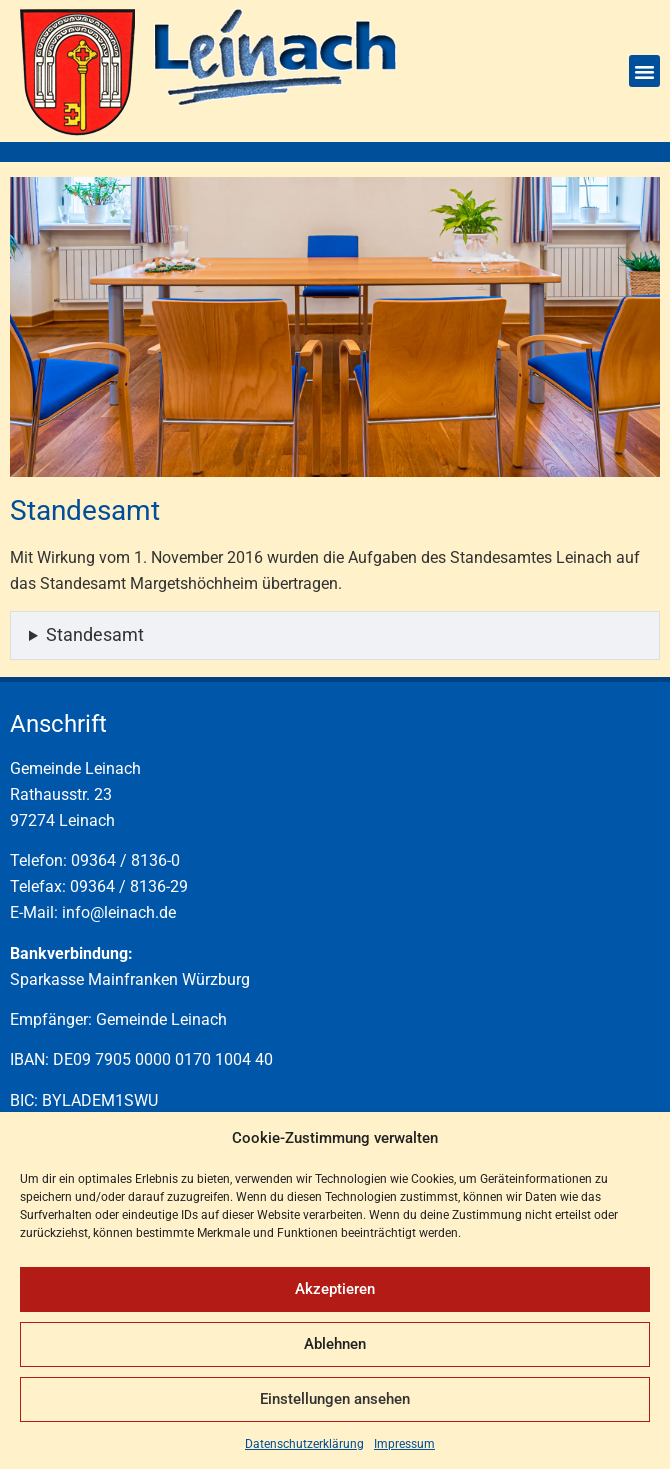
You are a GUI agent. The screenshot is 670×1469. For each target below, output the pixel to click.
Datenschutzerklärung (304, 1444)
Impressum (404, 1444)
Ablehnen (335, 1344)
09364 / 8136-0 (125, 860)
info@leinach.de (119, 912)
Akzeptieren (335, 1289)
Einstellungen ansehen (335, 1399)
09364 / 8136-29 (129, 886)
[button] (645, 71)
